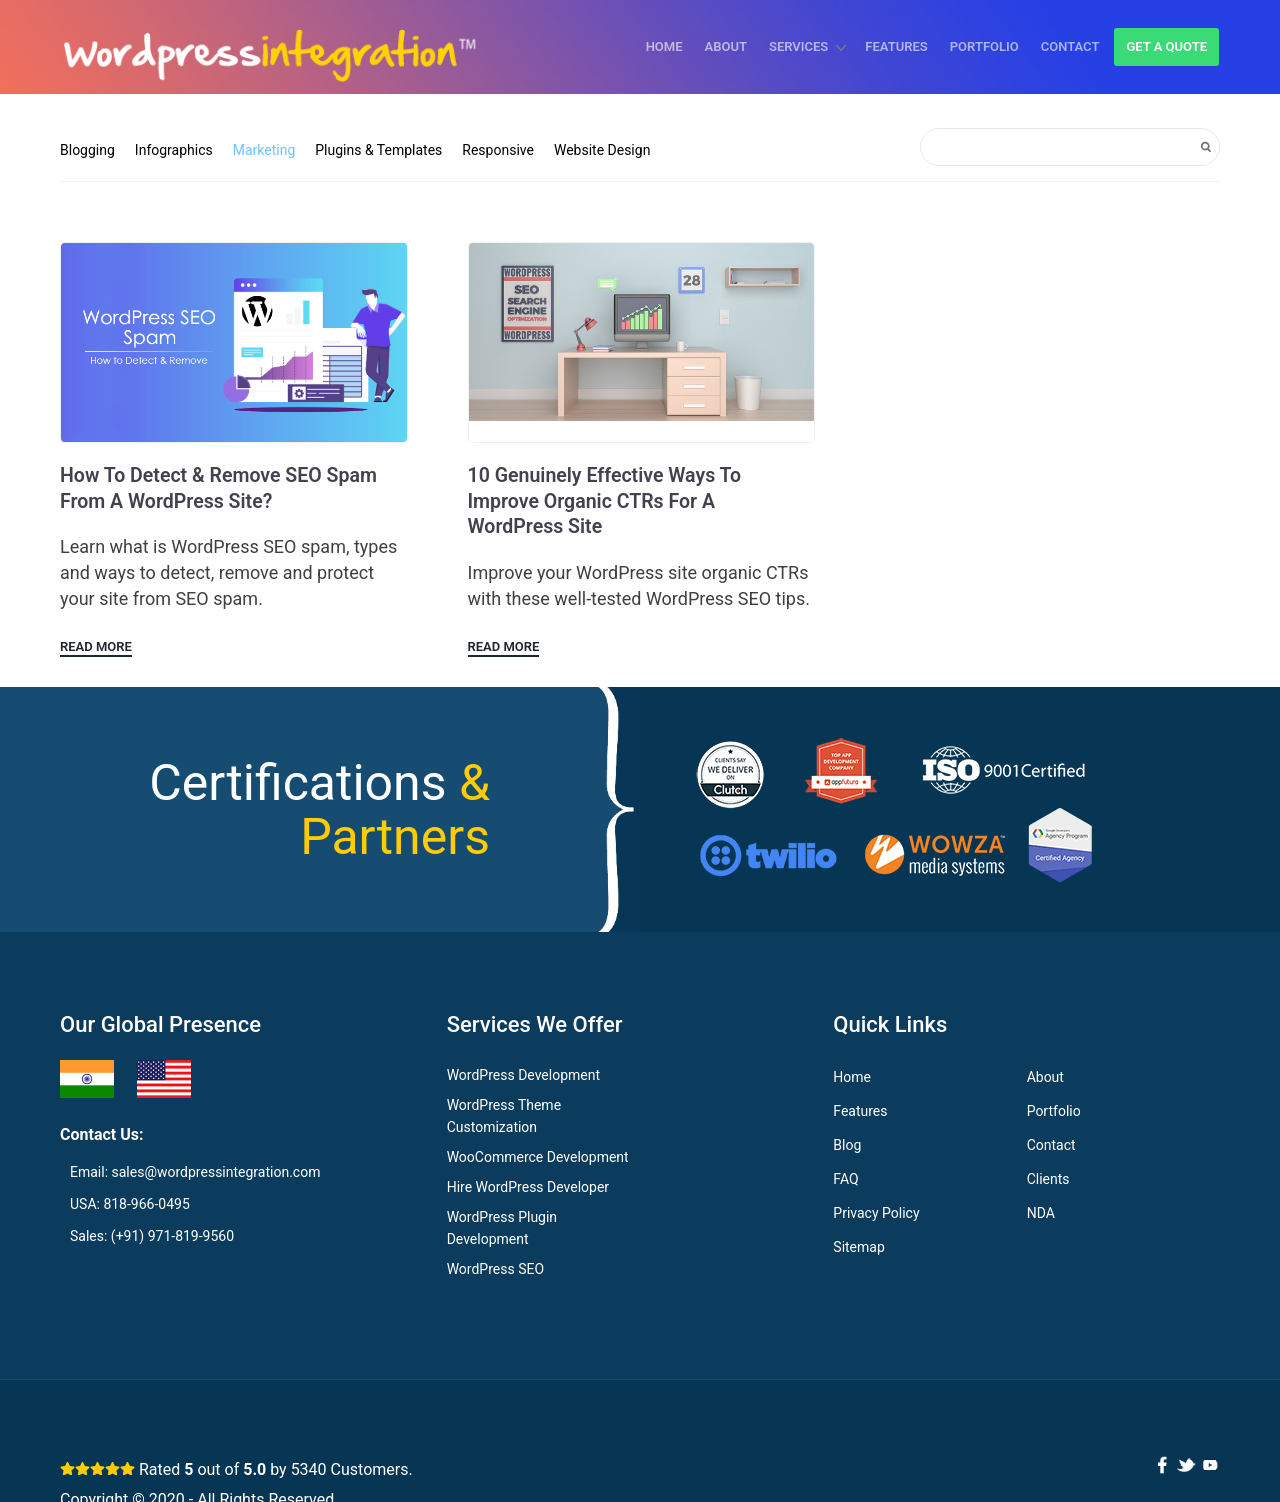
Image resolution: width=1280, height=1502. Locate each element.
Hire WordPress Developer (528, 1188)
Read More (96, 647)
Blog (847, 1146)
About (726, 46)
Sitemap (858, 1248)
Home (664, 46)
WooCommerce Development (538, 1158)
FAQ (845, 1180)
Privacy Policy (876, 1214)
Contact (1070, 46)
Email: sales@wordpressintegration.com (195, 1173)
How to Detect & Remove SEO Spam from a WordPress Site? (222, 489)
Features (896, 46)
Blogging (87, 150)
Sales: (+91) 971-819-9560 (152, 1237)
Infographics (174, 150)
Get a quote (1166, 46)
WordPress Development (523, 1076)
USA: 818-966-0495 (130, 1205)
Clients (1048, 1180)
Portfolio (984, 46)
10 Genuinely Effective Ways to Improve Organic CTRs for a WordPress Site (608, 502)
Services (798, 46)
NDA (1041, 1214)
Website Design (602, 150)
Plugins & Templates (378, 150)
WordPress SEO (495, 1270)
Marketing (264, 150)
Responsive (498, 150)
